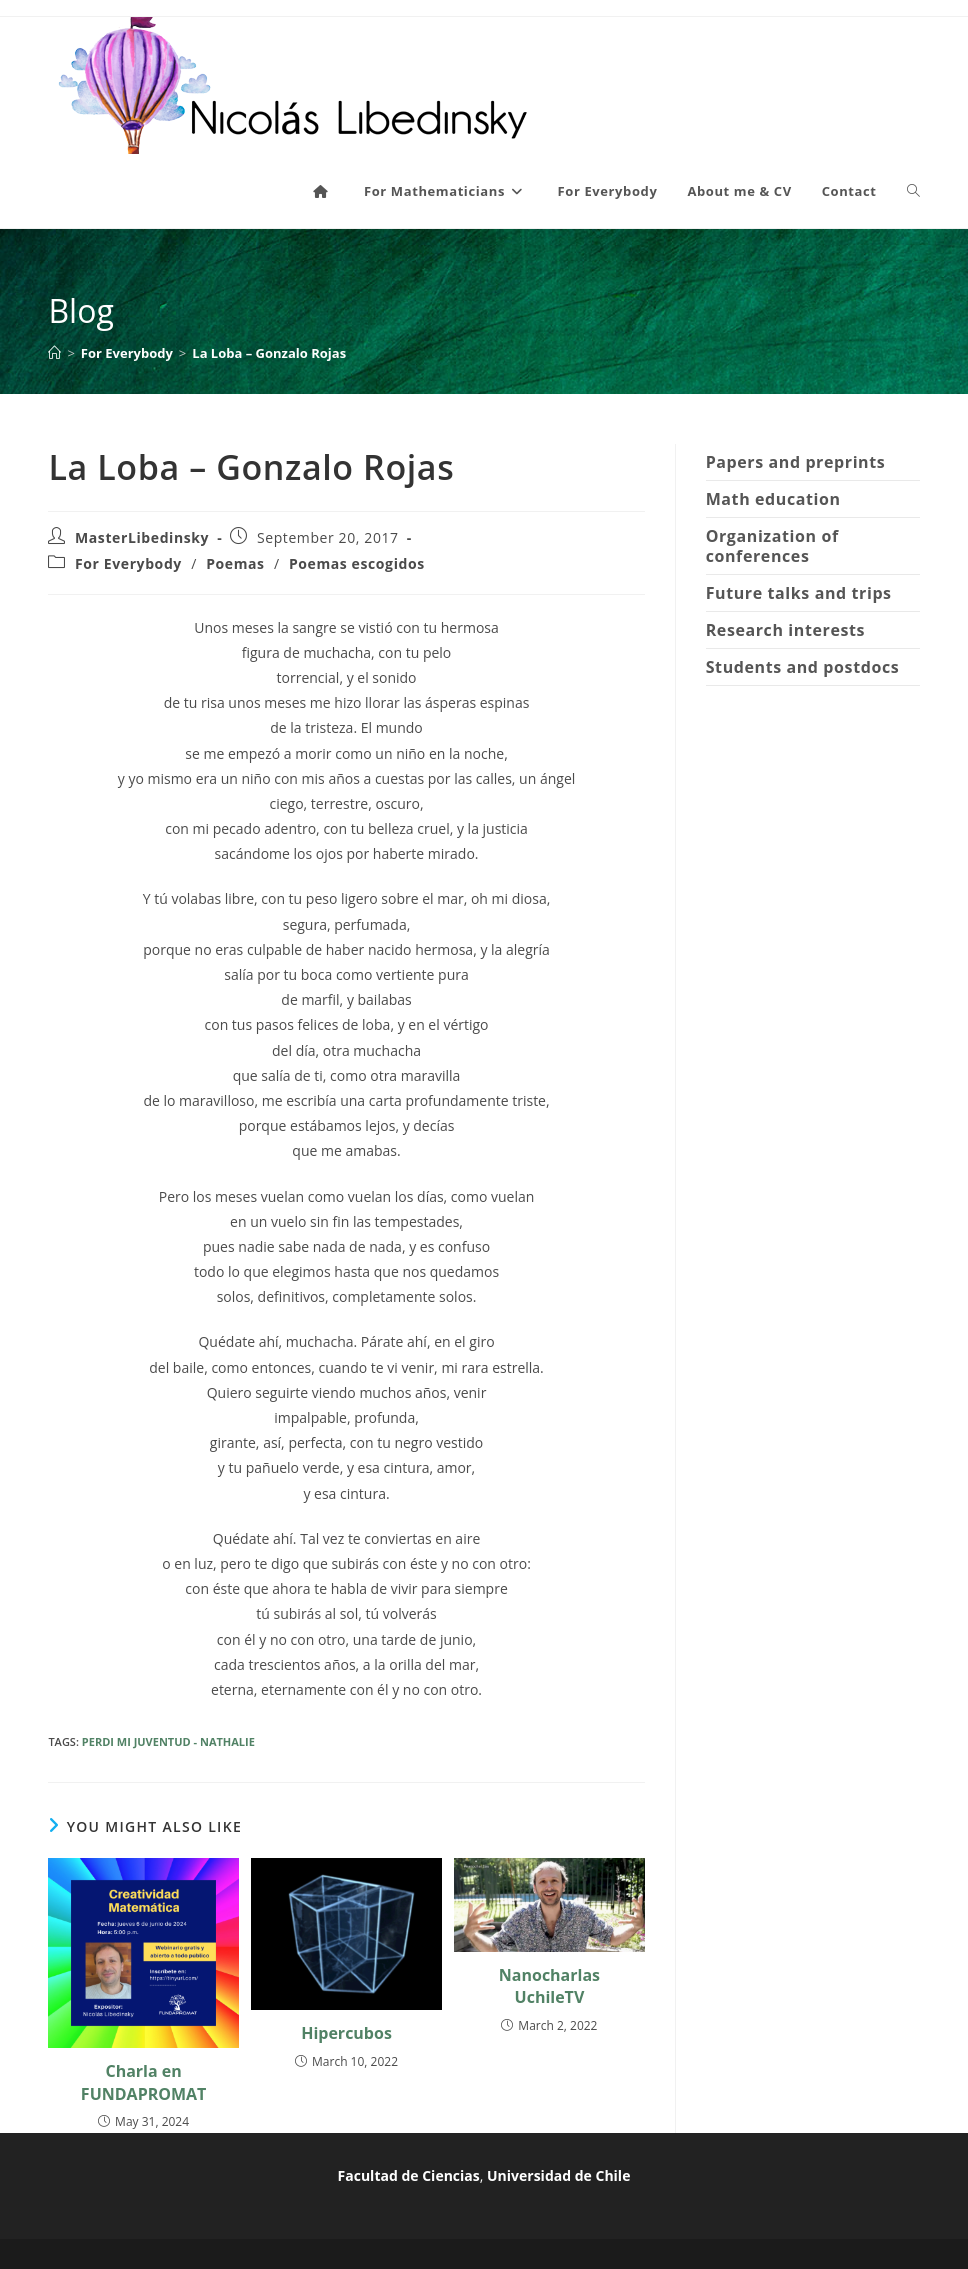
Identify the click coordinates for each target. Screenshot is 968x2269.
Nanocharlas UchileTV (549, 1986)
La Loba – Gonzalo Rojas (269, 353)
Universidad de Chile (558, 2175)
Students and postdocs (803, 667)
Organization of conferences (772, 546)
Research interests (785, 630)
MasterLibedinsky (142, 537)
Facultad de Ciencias (409, 2175)
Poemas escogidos (357, 563)
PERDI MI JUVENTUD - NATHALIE (168, 1741)
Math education (773, 499)
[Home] (54, 353)
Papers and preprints (796, 462)
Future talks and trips (799, 593)
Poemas (235, 563)
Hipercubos (346, 2033)
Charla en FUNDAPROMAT (144, 2082)
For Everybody (128, 563)
